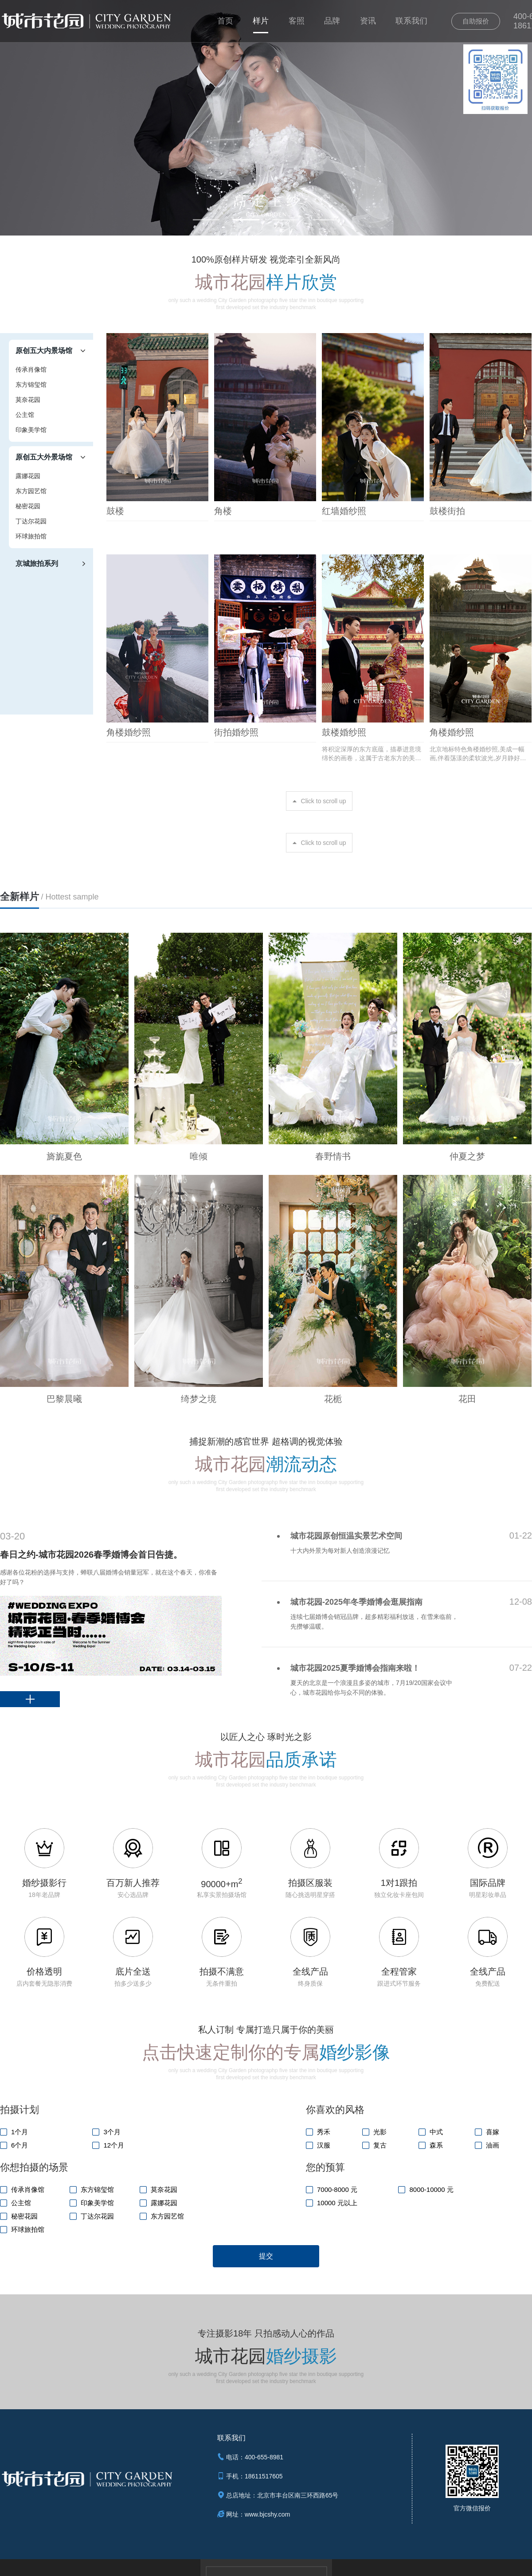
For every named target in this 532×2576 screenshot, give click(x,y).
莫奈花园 (28, 399)
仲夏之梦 (467, 1156)
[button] (206, 219)
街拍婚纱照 (236, 732)
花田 (467, 1399)
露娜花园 (28, 475)
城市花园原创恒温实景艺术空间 (346, 1535)
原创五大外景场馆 (44, 457)
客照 (297, 20)
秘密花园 (28, 506)
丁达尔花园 (31, 521)
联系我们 (411, 20)
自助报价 (475, 21)
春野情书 (333, 1156)
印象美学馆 (31, 429)
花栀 (333, 1399)
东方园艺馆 (31, 491)
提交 (266, 2256)
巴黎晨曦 (64, 1399)
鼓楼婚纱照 (344, 732)
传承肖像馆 (31, 369)
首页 (225, 20)
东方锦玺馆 (31, 384)
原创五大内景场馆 (44, 350)
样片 (261, 20)
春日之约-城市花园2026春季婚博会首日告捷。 (91, 1554)
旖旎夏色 (64, 1156)
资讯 (368, 20)
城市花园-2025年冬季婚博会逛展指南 (356, 1602)
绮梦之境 (198, 1399)
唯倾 (198, 1156)
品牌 (332, 20)
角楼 (223, 511)
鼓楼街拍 (447, 511)
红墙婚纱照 (344, 511)
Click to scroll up (323, 801)
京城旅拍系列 (37, 563)
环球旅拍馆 (31, 536)
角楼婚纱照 (128, 732)
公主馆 (25, 414)
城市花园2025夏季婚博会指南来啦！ (355, 1668)
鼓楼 (115, 511)
